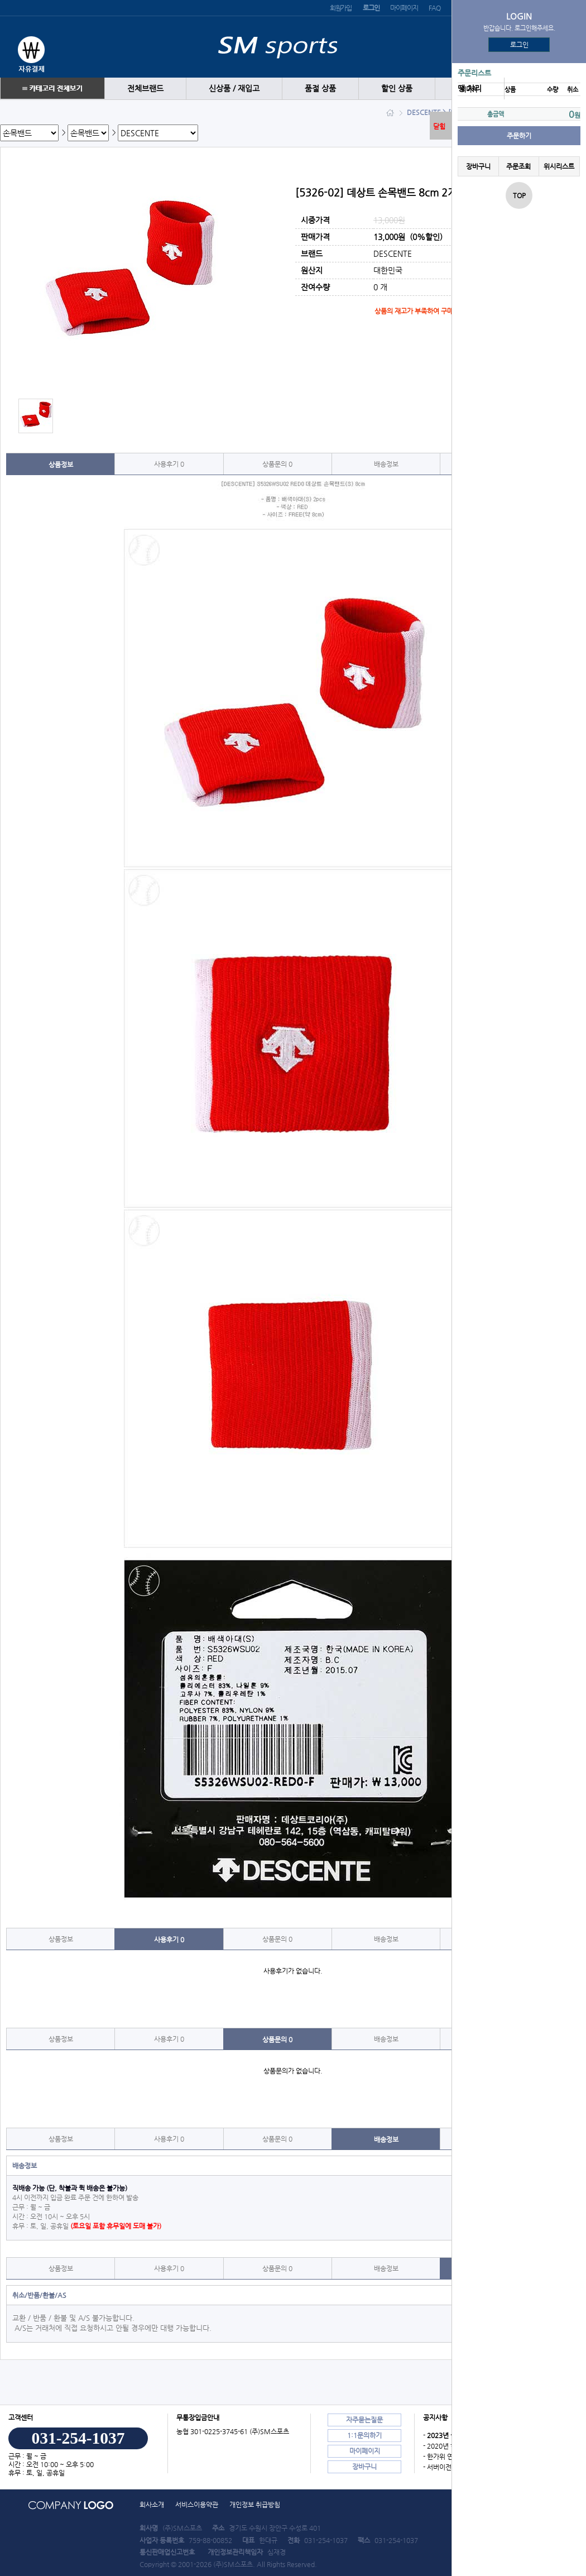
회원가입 (341, 8)
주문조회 (518, 166)
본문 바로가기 (0, 0)
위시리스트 (559, 166)
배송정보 (386, 464)
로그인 (519, 45)
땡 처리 (470, 88)
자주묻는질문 (364, 2420)
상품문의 (277, 464)
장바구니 (478, 166)
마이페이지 (403, 8)
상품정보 (61, 464)
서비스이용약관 (196, 2504)
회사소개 (152, 2504)
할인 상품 (396, 88)
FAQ (434, 8)
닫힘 (439, 126)
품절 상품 (320, 88)
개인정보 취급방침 (254, 2504)
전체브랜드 (145, 88)
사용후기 (169, 464)
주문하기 (519, 136)
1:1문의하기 (364, 2435)
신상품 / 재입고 (234, 88)
